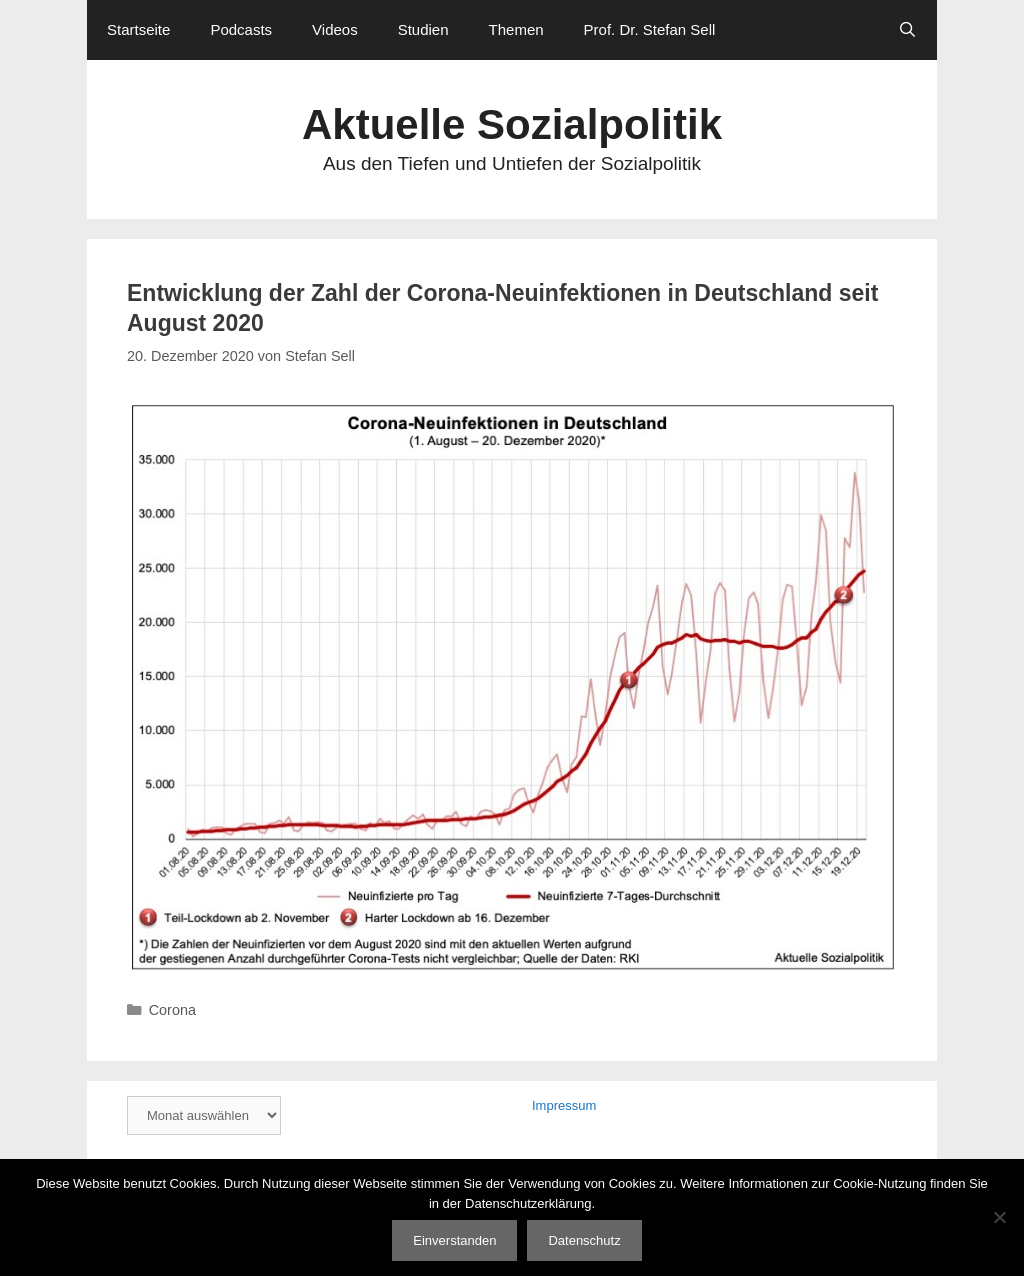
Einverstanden (454, 1240)
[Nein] (999, 1217)
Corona (172, 1010)
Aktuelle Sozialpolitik (512, 124)
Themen (516, 29)
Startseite (138, 29)
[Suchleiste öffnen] (907, 30)
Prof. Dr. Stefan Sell (650, 29)
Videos (335, 29)
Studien (423, 29)
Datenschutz (584, 1240)
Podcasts (241, 29)
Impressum (564, 1105)
